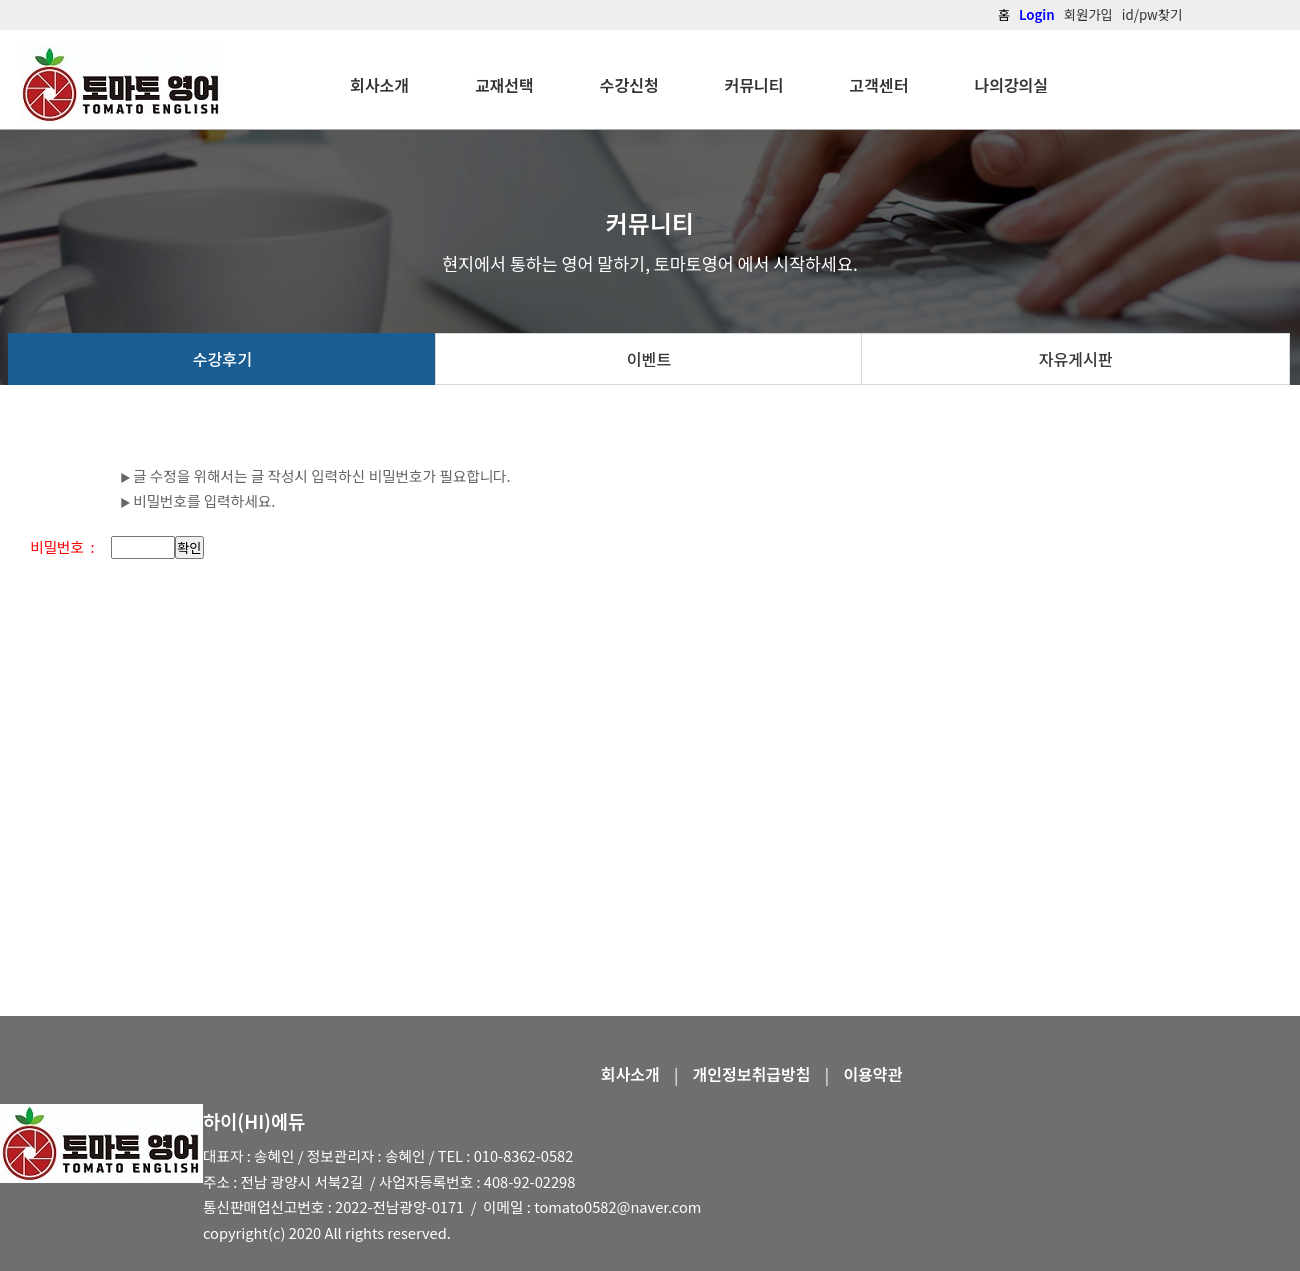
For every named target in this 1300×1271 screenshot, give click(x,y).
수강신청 (629, 85)
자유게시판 (1076, 359)
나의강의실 (1011, 85)
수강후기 (222, 359)
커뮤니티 (754, 85)
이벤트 (649, 359)
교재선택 (504, 85)
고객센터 (879, 85)
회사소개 (379, 85)
